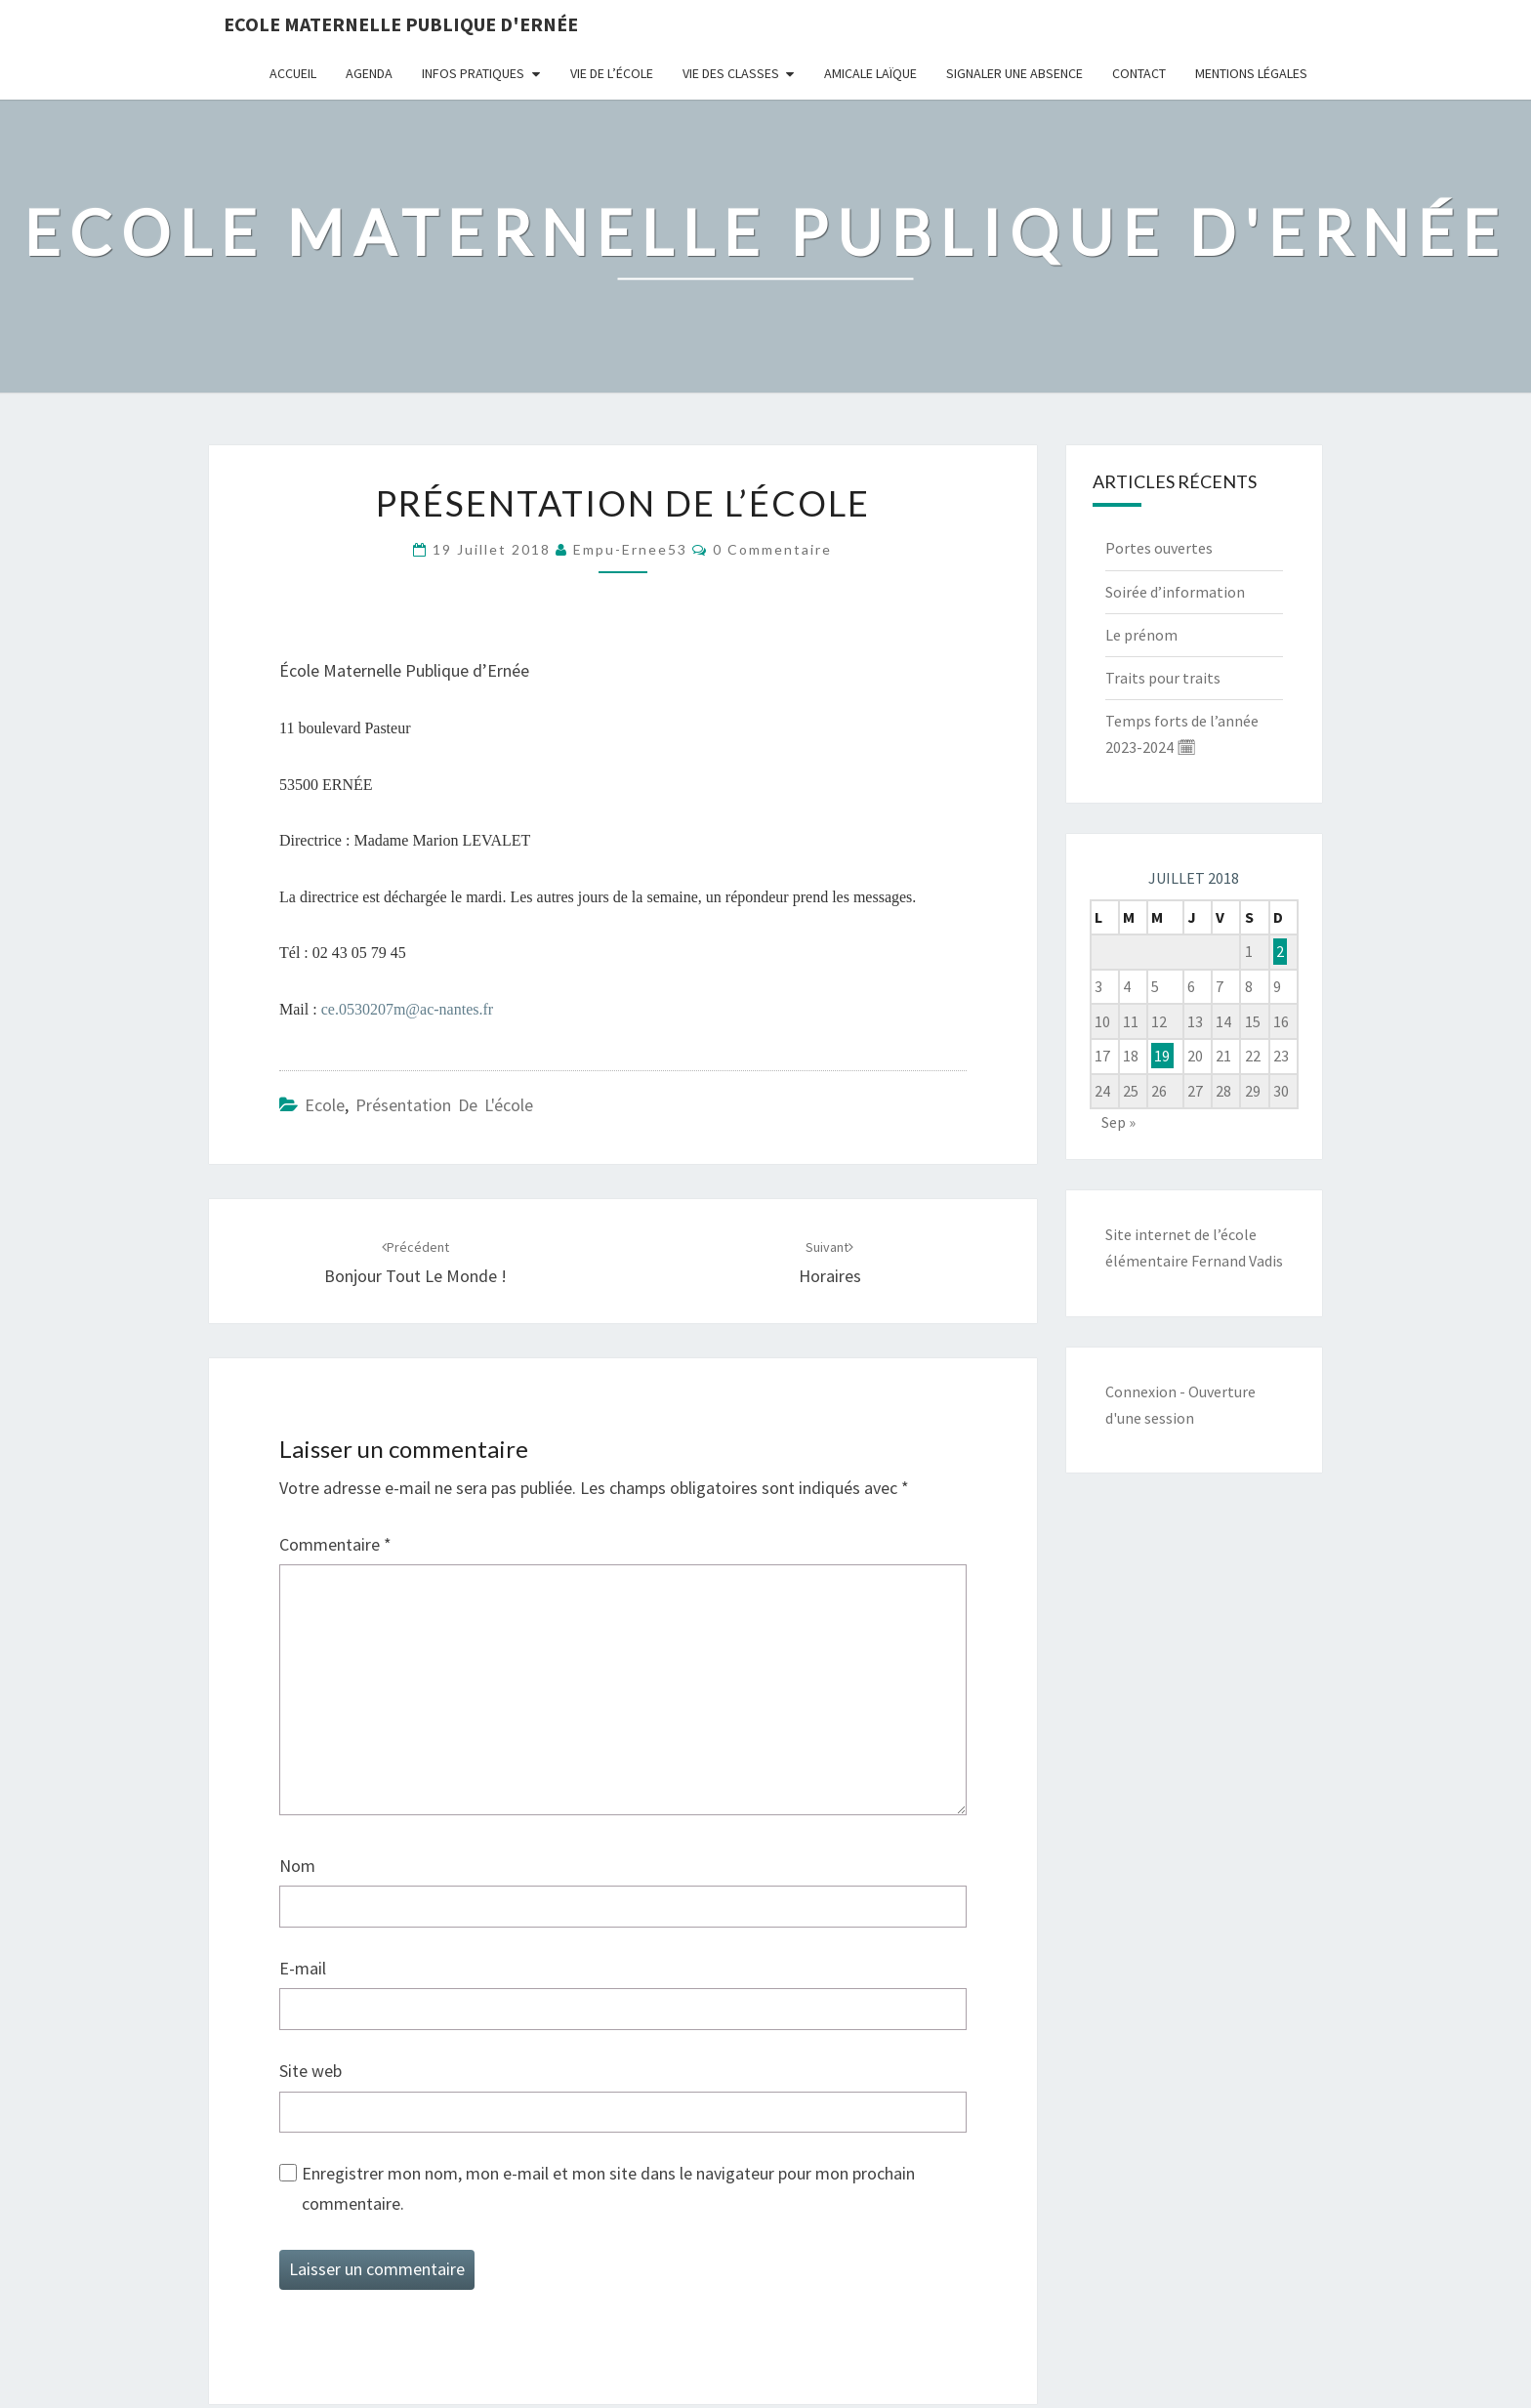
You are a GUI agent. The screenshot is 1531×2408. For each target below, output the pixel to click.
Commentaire (335, 1544)
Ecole (325, 1105)
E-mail (302, 1968)
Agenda (369, 73)
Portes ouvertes (1159, 548)
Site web (310, 2070)
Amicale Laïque (870, 73)
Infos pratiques (473, 73)
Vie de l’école (611, 73)
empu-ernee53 (630, 549)
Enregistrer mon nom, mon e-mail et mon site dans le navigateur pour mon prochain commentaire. (608, 2188)
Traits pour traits (1163, 677)
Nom (297, 1865)
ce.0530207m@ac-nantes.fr (407, 1009)
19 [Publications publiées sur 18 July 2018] (1162, 1055)
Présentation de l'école (444, 1105)
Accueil (292, 73)
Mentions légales (1251, 73)
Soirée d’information (1175, 592)
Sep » (1118, 1122)
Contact (1139, 73)
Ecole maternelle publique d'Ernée (401, 24)
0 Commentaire (772, 549)
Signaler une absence (1014, 73)
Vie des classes (731, 73)
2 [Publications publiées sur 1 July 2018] (1280, 951)
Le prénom (1141, 634)
